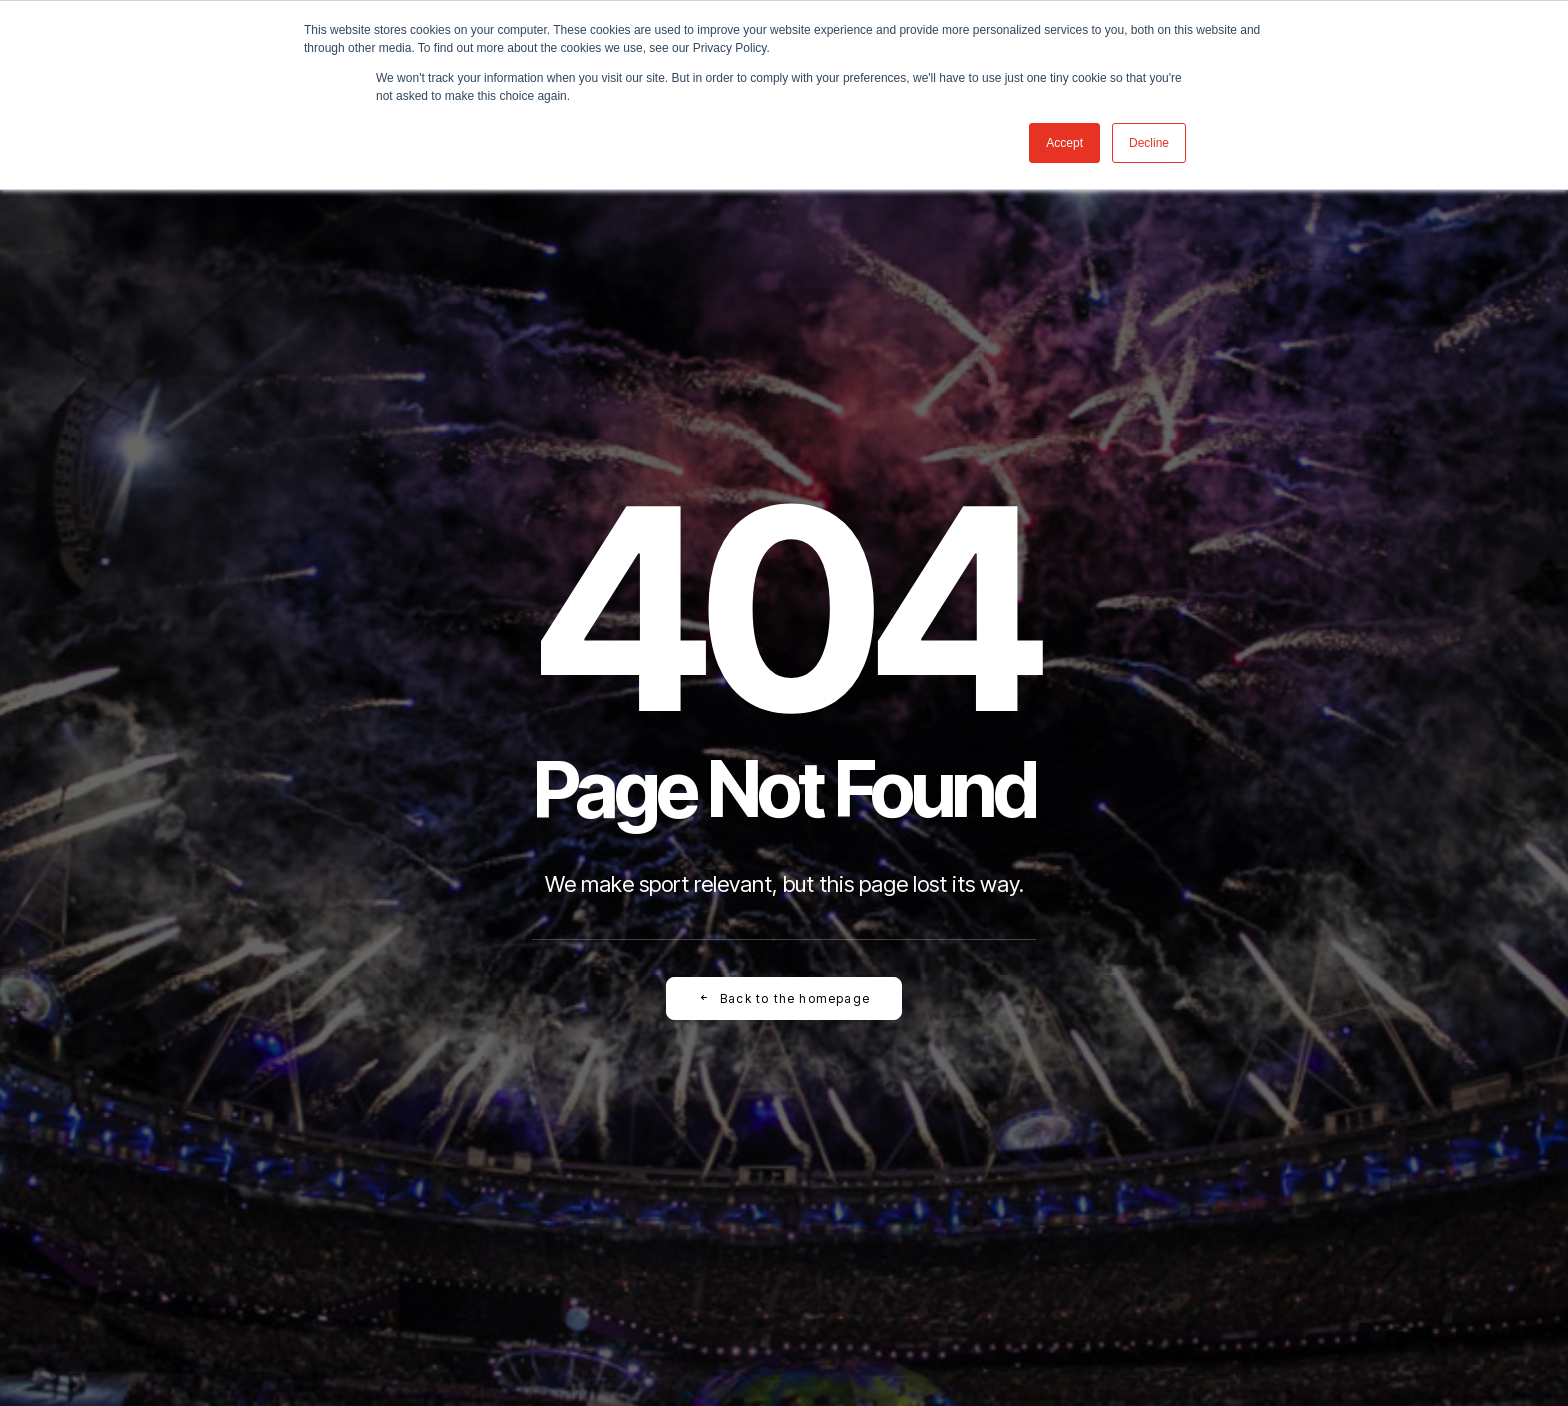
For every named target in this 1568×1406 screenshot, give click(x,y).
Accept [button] (1064, 143)
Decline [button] (1149, 143)
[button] (846, 1102)
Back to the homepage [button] (784, 655)
